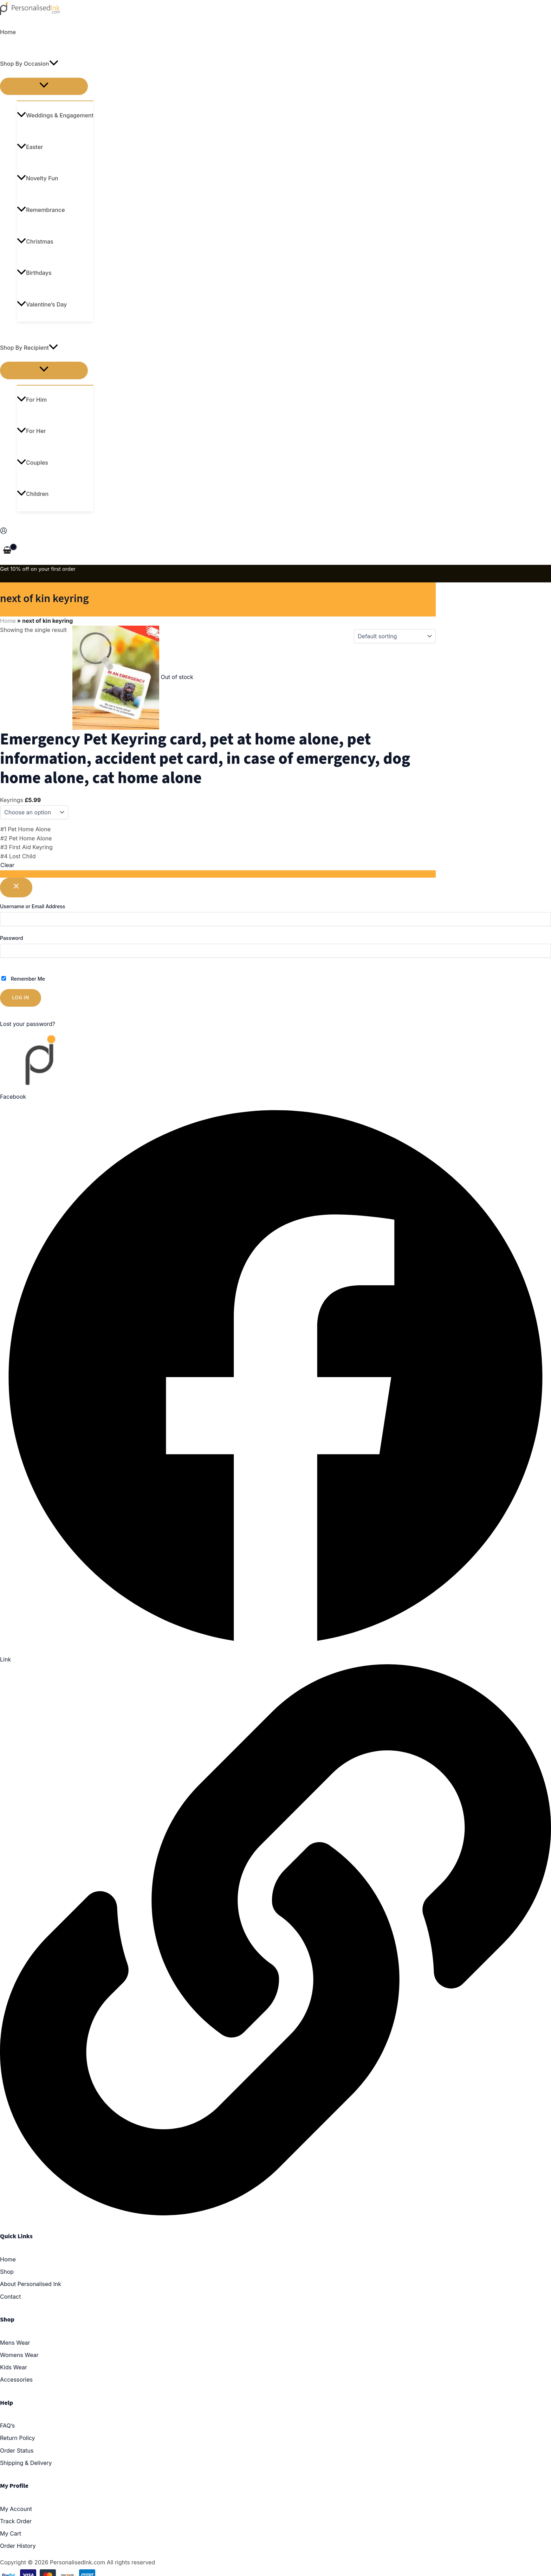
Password (11, 938)
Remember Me (23, 979)
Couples (32, 462)
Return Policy (17, 2437)
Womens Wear (19, 2354)
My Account (16, 2508)
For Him (32, 399)
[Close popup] (16, 888)
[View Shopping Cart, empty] (7, 551)
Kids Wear (13, 2367)
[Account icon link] (3, 532)
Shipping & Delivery (26, 2462)
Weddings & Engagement (55, 115)
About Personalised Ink (30, 2283)
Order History (18, 2545)
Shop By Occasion (29, 64)
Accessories (16, 2379)
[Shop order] (395, 636)
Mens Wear (15, 2342)
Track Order (16, 2521)
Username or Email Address (32, 906)
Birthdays (34, 272)
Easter (30, 146)
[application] (53, 64)
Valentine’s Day (42, 304)
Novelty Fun (37, 178)
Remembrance (41, 209)
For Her (31, 430)
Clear (7, 865)
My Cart (10, 2533)
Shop (7, 2271)
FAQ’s (7, 2425)
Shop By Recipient (29, 348)
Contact (10, 2296)
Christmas (35, 241)
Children (32, 493)
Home (8, 31)
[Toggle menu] (44, 86)
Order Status (16, 2450)
